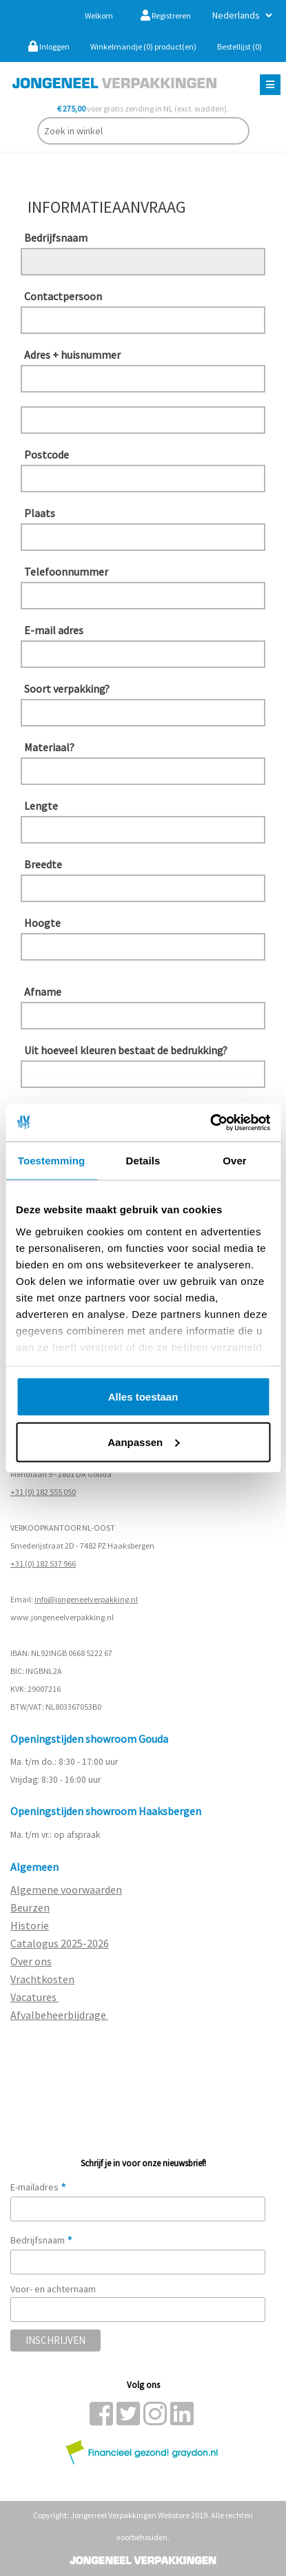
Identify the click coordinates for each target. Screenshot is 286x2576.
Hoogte (42, 923)
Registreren (166, 15)
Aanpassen (143, 1441)
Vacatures (34, 1997)
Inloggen (49, 46)
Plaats (39, 513)
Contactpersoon (63, 296)
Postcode (46, 454)
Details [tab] (143, 1160)
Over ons (31, 1961)
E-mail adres (53, 630)
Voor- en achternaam (53, 2289)
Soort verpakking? (67, 688)
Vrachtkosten (42, 1979)
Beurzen (30, 1907)
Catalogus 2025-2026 (59, 1943)
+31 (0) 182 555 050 (43, 1492)
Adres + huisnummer (71, 355)
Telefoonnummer (66, 571)
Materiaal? (49, 747)
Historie (29, 1925)
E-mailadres (38, 2187)
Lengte (41, 806)
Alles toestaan (143, 1397)
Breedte (43, 864)
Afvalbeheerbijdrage (59, 2015)
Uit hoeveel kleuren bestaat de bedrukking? (71, 1050)
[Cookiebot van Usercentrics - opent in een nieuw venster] (210, 1122)
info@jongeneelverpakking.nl (86, 1599)
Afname (42, 991)
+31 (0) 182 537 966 (43, 1563)
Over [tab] (235, 1160)
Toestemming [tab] (51, 1160)
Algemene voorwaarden (66, 1889)
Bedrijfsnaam (56, 237)
